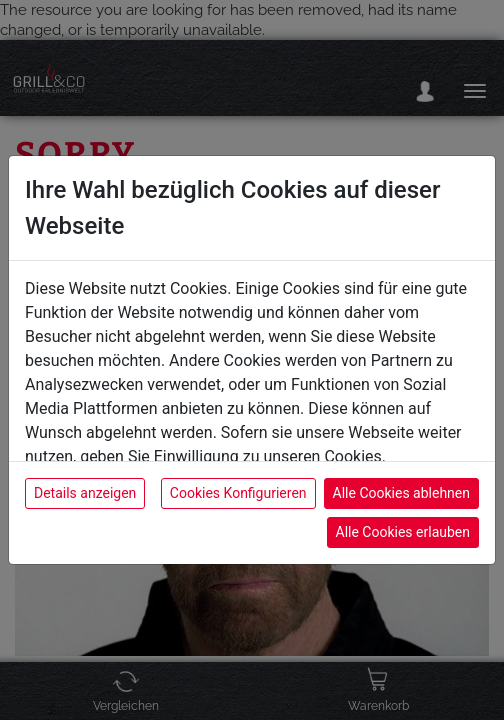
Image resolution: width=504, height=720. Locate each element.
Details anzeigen (85, 493)
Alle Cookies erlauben (403, 532)
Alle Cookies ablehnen (401, 493)
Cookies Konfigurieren (238, 493)
